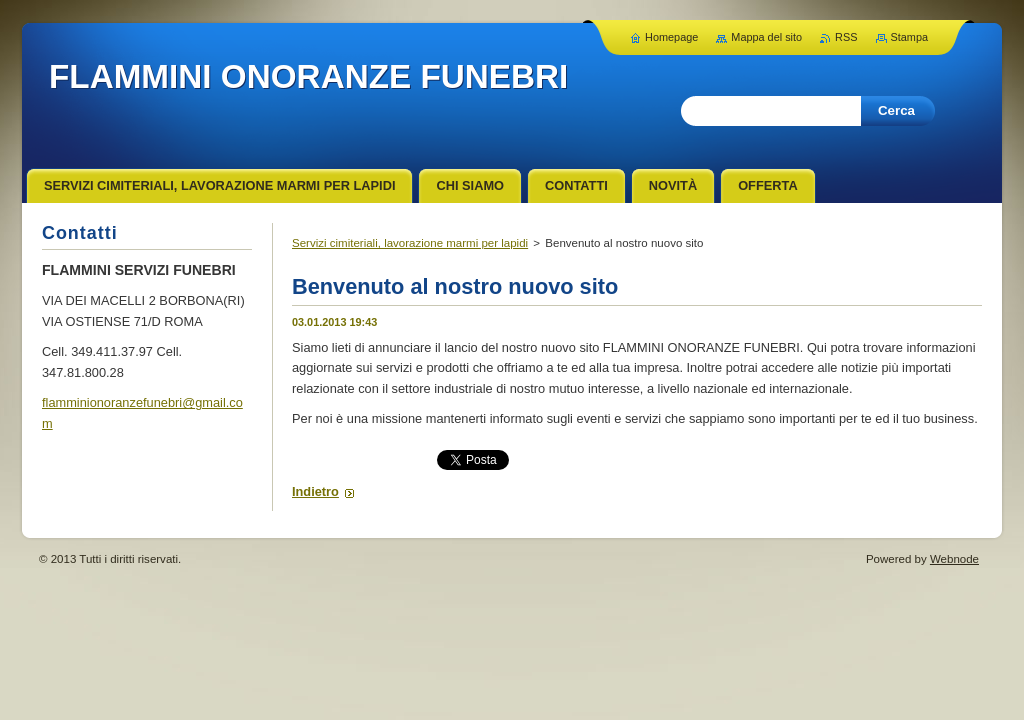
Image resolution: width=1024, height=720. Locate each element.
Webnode (954, 559)
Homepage (671, 37)
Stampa (909, 37)
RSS (846, 37)
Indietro (315, 491)
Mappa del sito (766, 37)
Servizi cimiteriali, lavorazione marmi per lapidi (410, 243)
